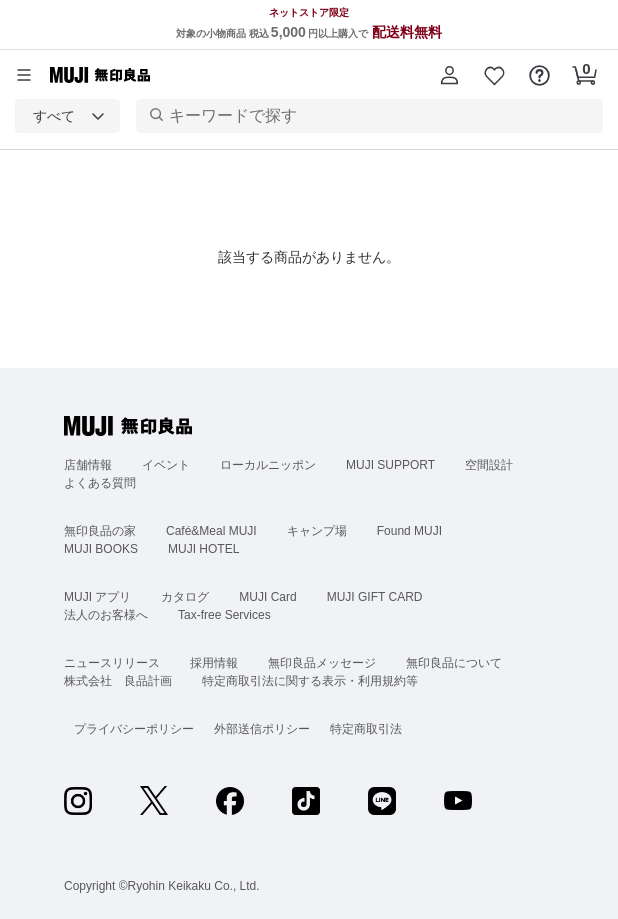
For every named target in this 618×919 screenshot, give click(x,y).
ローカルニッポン (268, 465)
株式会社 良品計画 (118, 681)
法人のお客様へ (106, 615)
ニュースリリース (112, 663)
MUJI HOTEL (203, 549)
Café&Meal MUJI (211, 531)
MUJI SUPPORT (390, 465)
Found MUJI (409, 531)
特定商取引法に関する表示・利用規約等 (310, 681)
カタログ (185, 597)
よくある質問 (100, 483)
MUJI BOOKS (101, 549)
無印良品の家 (100, 531)
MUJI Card (267, 597)
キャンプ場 (317, 531)
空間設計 (489, 465)
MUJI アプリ (97, 597)
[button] (449, 75)
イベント (166, 465)
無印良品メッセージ (322, 663)
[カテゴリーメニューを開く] (24, 75)
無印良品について (454, 663)
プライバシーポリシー (134, 729)
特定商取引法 (366, 729)
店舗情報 (88, 465)
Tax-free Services (224, 615)
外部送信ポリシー (262, 729)
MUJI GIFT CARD (375, 597)
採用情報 (214, 663)
